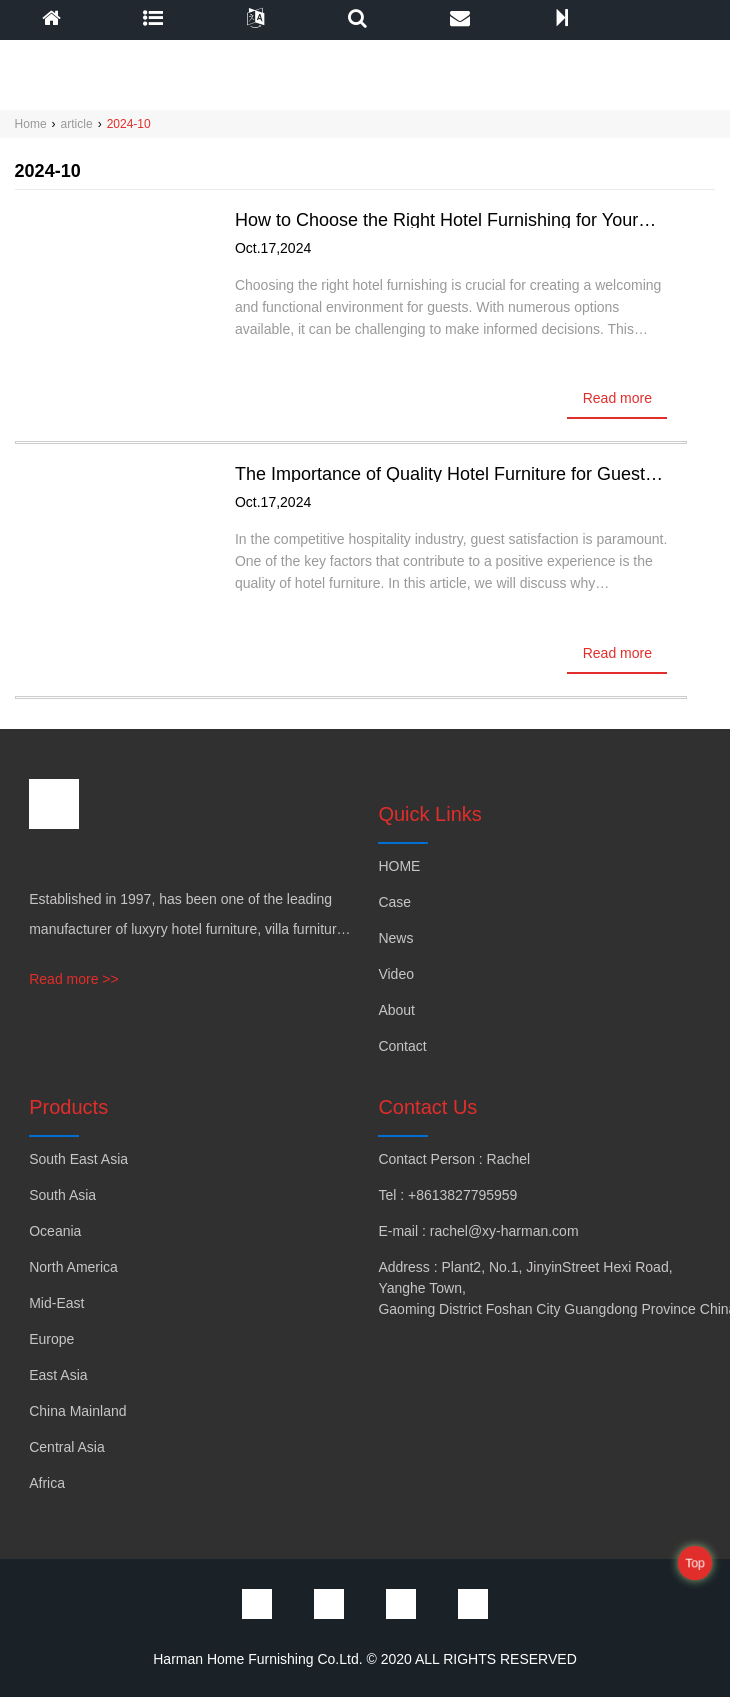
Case (394, 902)
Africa (47, 1483)
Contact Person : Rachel (454, 1159)
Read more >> (74, 979)
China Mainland (77, 1411)
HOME (399, 866)
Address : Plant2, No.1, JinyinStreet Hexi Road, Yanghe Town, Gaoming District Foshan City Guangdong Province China (526, 1288)
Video (396, 974)
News (395, 938)
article (77, 124)
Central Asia (66, 1447)
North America (73, 1267)
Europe (51, 1339)
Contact (402, 1046)
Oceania (55, 1231)
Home (31, 124)
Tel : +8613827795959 (447, 1195)
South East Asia (78, 1159)
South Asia (62, 1195)
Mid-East (56, 1303)
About (396, 1010)
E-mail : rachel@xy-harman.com (478, 1231)
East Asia (58, 1375)
